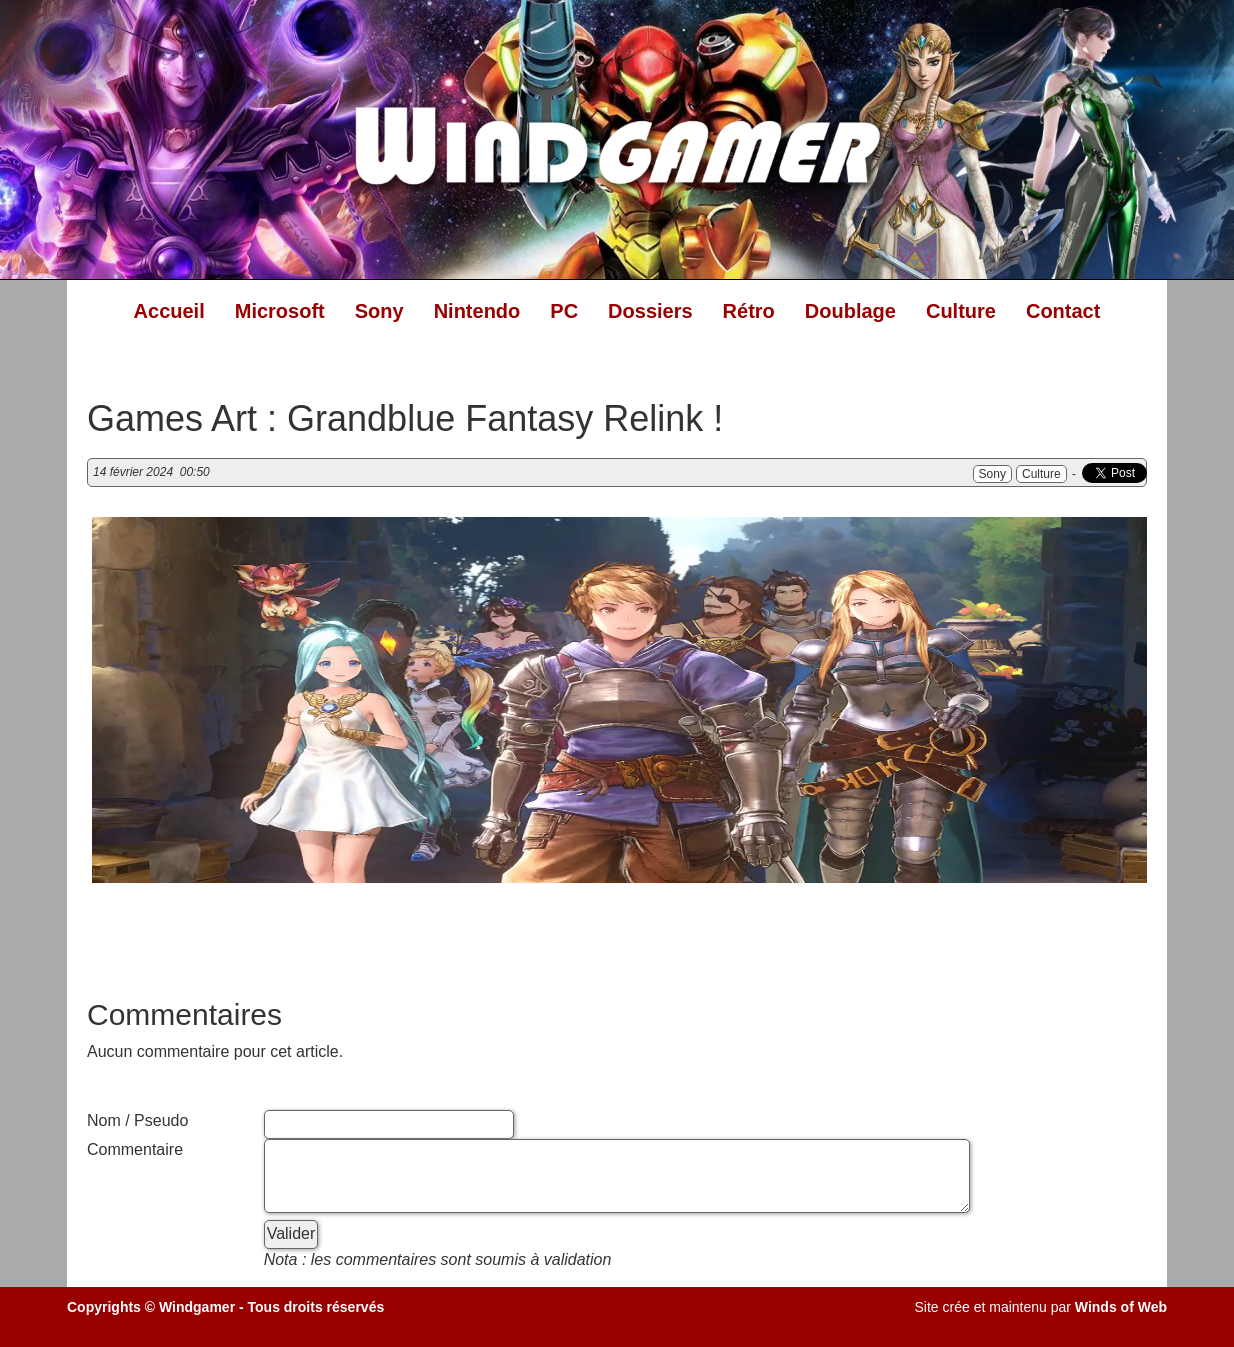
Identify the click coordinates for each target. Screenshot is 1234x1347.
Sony (379, 311)
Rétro (749, 311)
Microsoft (280, 311)
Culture (961, 311)
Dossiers (650, 311)
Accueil (169, 311)
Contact (1063, 311)
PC (564, 311)
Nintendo (477, 311)
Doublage (850, 311)
